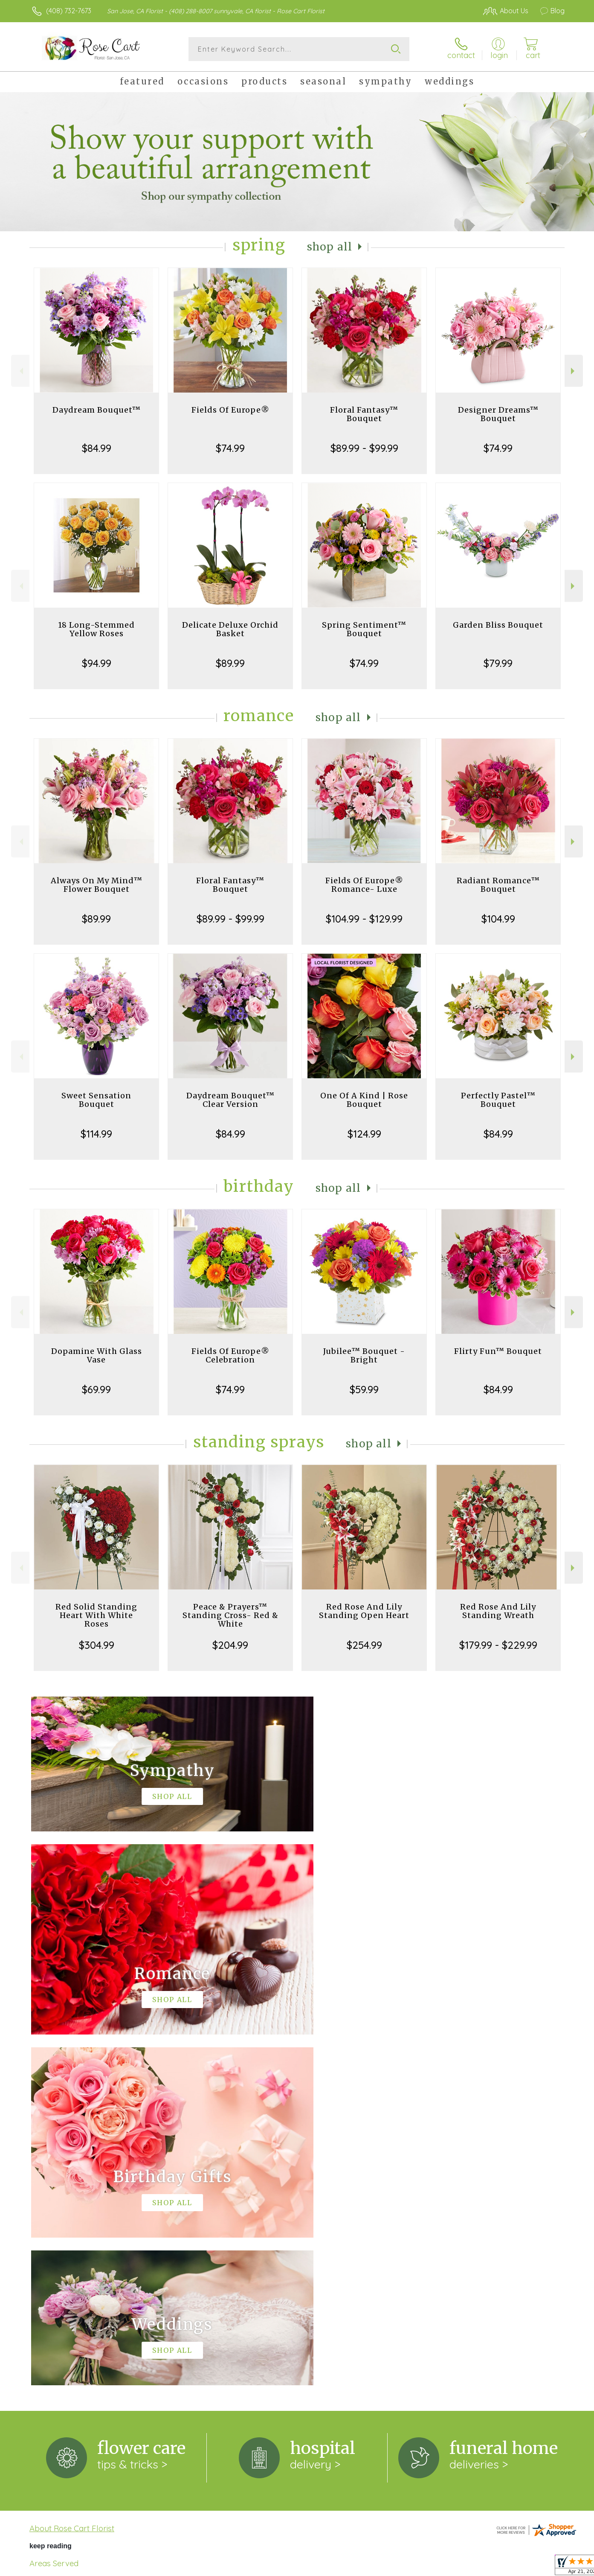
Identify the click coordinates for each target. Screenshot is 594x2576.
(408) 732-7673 (68, 10)
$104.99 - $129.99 (364, 918)
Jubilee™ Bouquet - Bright (364, 1355)
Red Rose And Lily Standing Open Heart (364, 1611)
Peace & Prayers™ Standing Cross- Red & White (230, 1615)
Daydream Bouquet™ (96, 410)
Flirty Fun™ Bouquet (498, 1351)
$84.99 (96, 448)
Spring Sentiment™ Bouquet (364, 629)
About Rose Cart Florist (71, 2177)
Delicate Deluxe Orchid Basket (230, 629)
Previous (20, 371)
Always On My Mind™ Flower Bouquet (96, 885)
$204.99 (230, 1645)
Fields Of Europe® (230, 410)
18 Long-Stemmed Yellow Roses (96, 629)
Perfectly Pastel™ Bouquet (498, 1100)
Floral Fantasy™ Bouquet (364, 414)
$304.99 (96, 1645)
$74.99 (230, 448)
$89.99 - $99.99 (364, 448)
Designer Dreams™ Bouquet (498, 414)
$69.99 (96, 1389)
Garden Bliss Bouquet (498, 625)
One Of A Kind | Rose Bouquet (364, 1100)
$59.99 (364, 1389)
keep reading (50, 2195)
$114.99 (96, 1133)
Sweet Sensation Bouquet (96, 1100)
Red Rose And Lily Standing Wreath (498, 1611)
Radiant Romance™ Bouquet (498, 885)
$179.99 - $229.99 (498, 1645)
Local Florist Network (489, 2567)
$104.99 (498, 918)
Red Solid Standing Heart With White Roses (96, 1615)
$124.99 (364, 1133)
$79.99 (498, 663)
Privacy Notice (428, 2567)
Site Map (542, 2567)
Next (574, 371)
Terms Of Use (378, 2567)
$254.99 (364, 1645)
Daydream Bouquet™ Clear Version (230, 1100)
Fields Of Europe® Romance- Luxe (364, 885)
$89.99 (230, 663)
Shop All (330, 246)
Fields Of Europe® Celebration (230, 1355)
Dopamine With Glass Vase (96, 1355)
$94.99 (96, 663)
